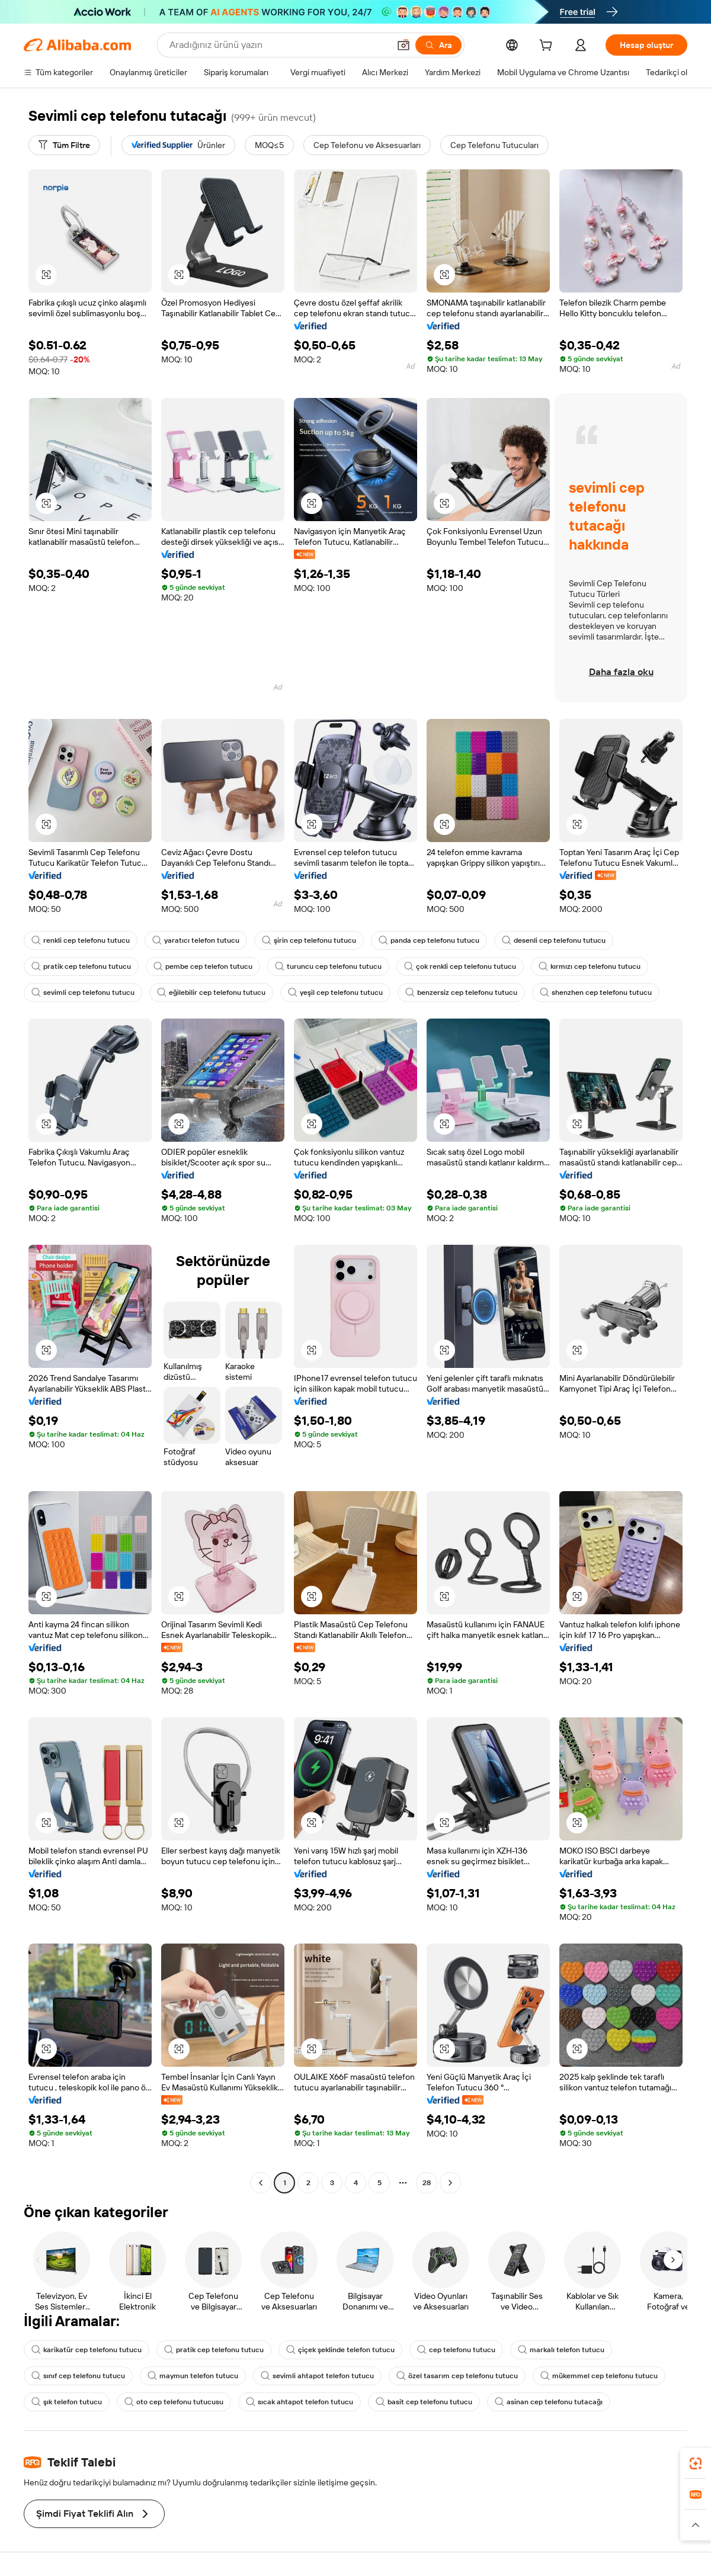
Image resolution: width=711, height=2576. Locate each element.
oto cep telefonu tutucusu (173, 2402)
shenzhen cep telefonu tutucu (596, 992)
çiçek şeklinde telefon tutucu (340, 2350)
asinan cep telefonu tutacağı (549, 2402)
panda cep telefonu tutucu (429, 940)
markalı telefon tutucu (561, 2350)
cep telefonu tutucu (456, 2350)
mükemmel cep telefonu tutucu (599, 2376)
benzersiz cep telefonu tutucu (461, 992)
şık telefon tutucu (66, 2402)
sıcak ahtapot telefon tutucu (299, 2402)
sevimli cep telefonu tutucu (82, 992)
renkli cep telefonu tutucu (80, 940)
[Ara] (438, 45)
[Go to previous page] (260, 2182)
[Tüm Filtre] (64, 145)
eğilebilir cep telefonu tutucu (211, 992)
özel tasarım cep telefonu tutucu (457, 2376)
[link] (695, 2463)
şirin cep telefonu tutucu (309, 940)
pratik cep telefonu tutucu (81, 966)
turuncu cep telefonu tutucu (328, 966)
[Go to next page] (450, 2182)
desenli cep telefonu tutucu (554, 940)
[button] (403, 45)
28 (426, 2183)
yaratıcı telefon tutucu (195, 940)
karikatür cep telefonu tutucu (86, 2350)
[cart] (548, 47)
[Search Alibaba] (278, 45)
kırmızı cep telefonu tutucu (589, 966)
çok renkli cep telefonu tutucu (460, 966)
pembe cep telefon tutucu (202, 966)
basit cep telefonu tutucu (424, 2402)
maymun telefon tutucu (193, 2376)
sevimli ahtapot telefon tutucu (317, 2376)
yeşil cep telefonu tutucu (335, 992)
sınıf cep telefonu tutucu (78, 2376)
